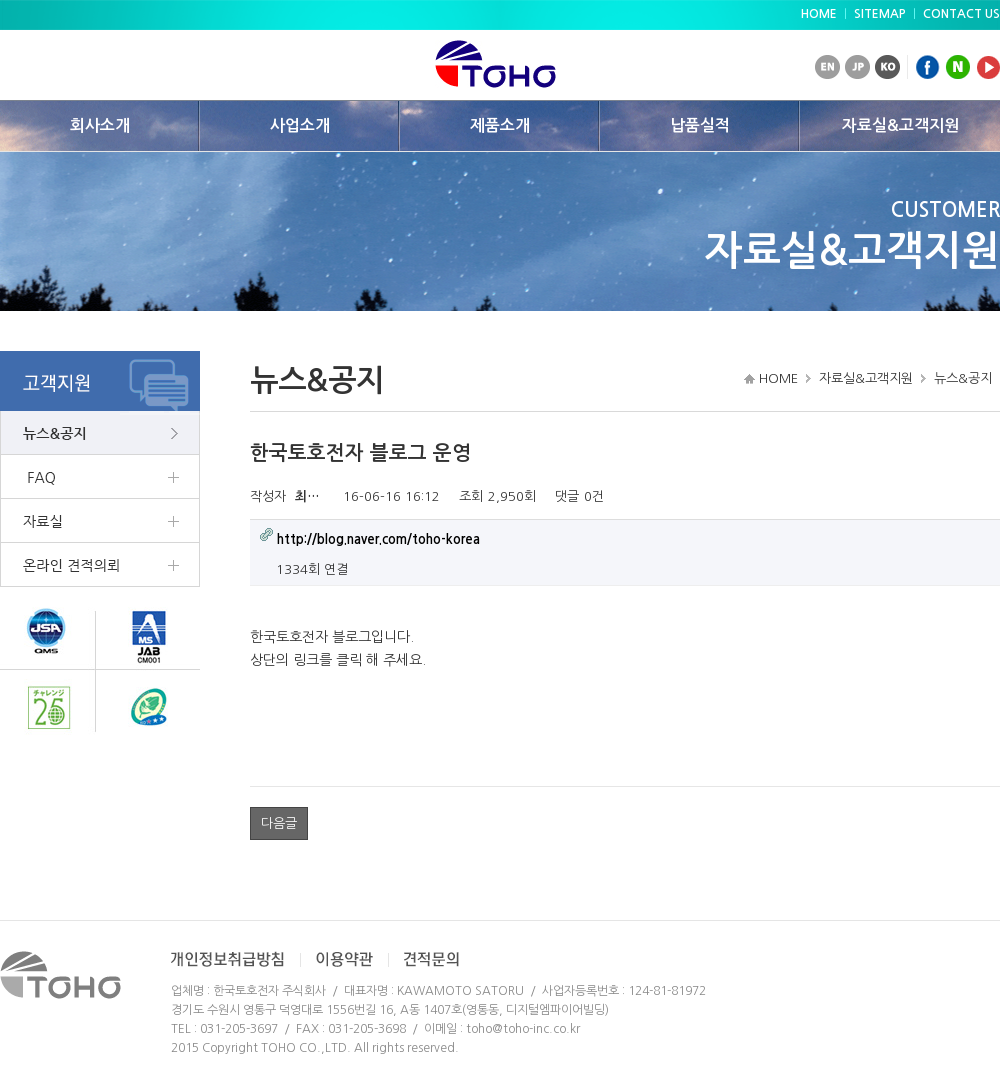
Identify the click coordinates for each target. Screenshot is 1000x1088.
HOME (819, 14)
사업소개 (300, 125)
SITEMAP (880, 14)
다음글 (279, 823)
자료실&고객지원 (900, 125)
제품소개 (500, 125)
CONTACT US (961, 14)
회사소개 (100, 125)
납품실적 (700, 125)
